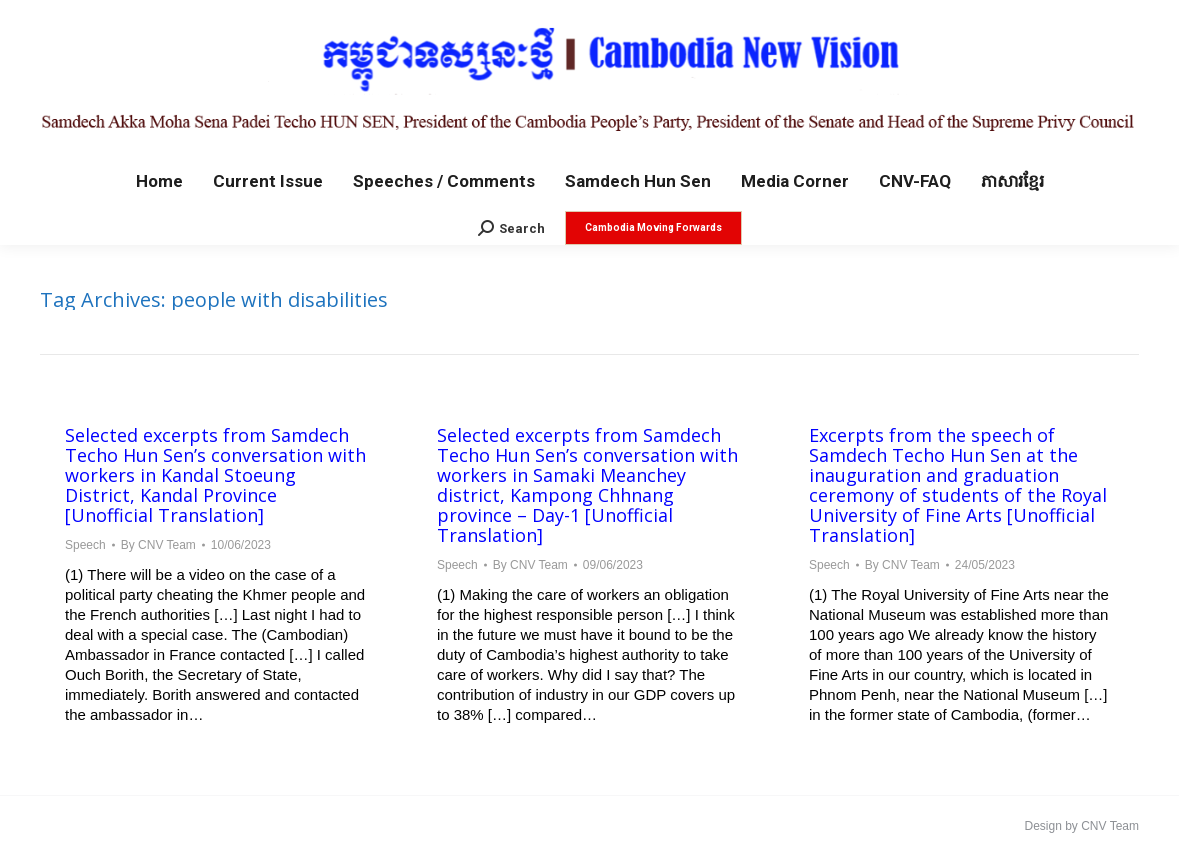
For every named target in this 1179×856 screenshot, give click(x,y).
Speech (85, 545)
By (158, 545)
